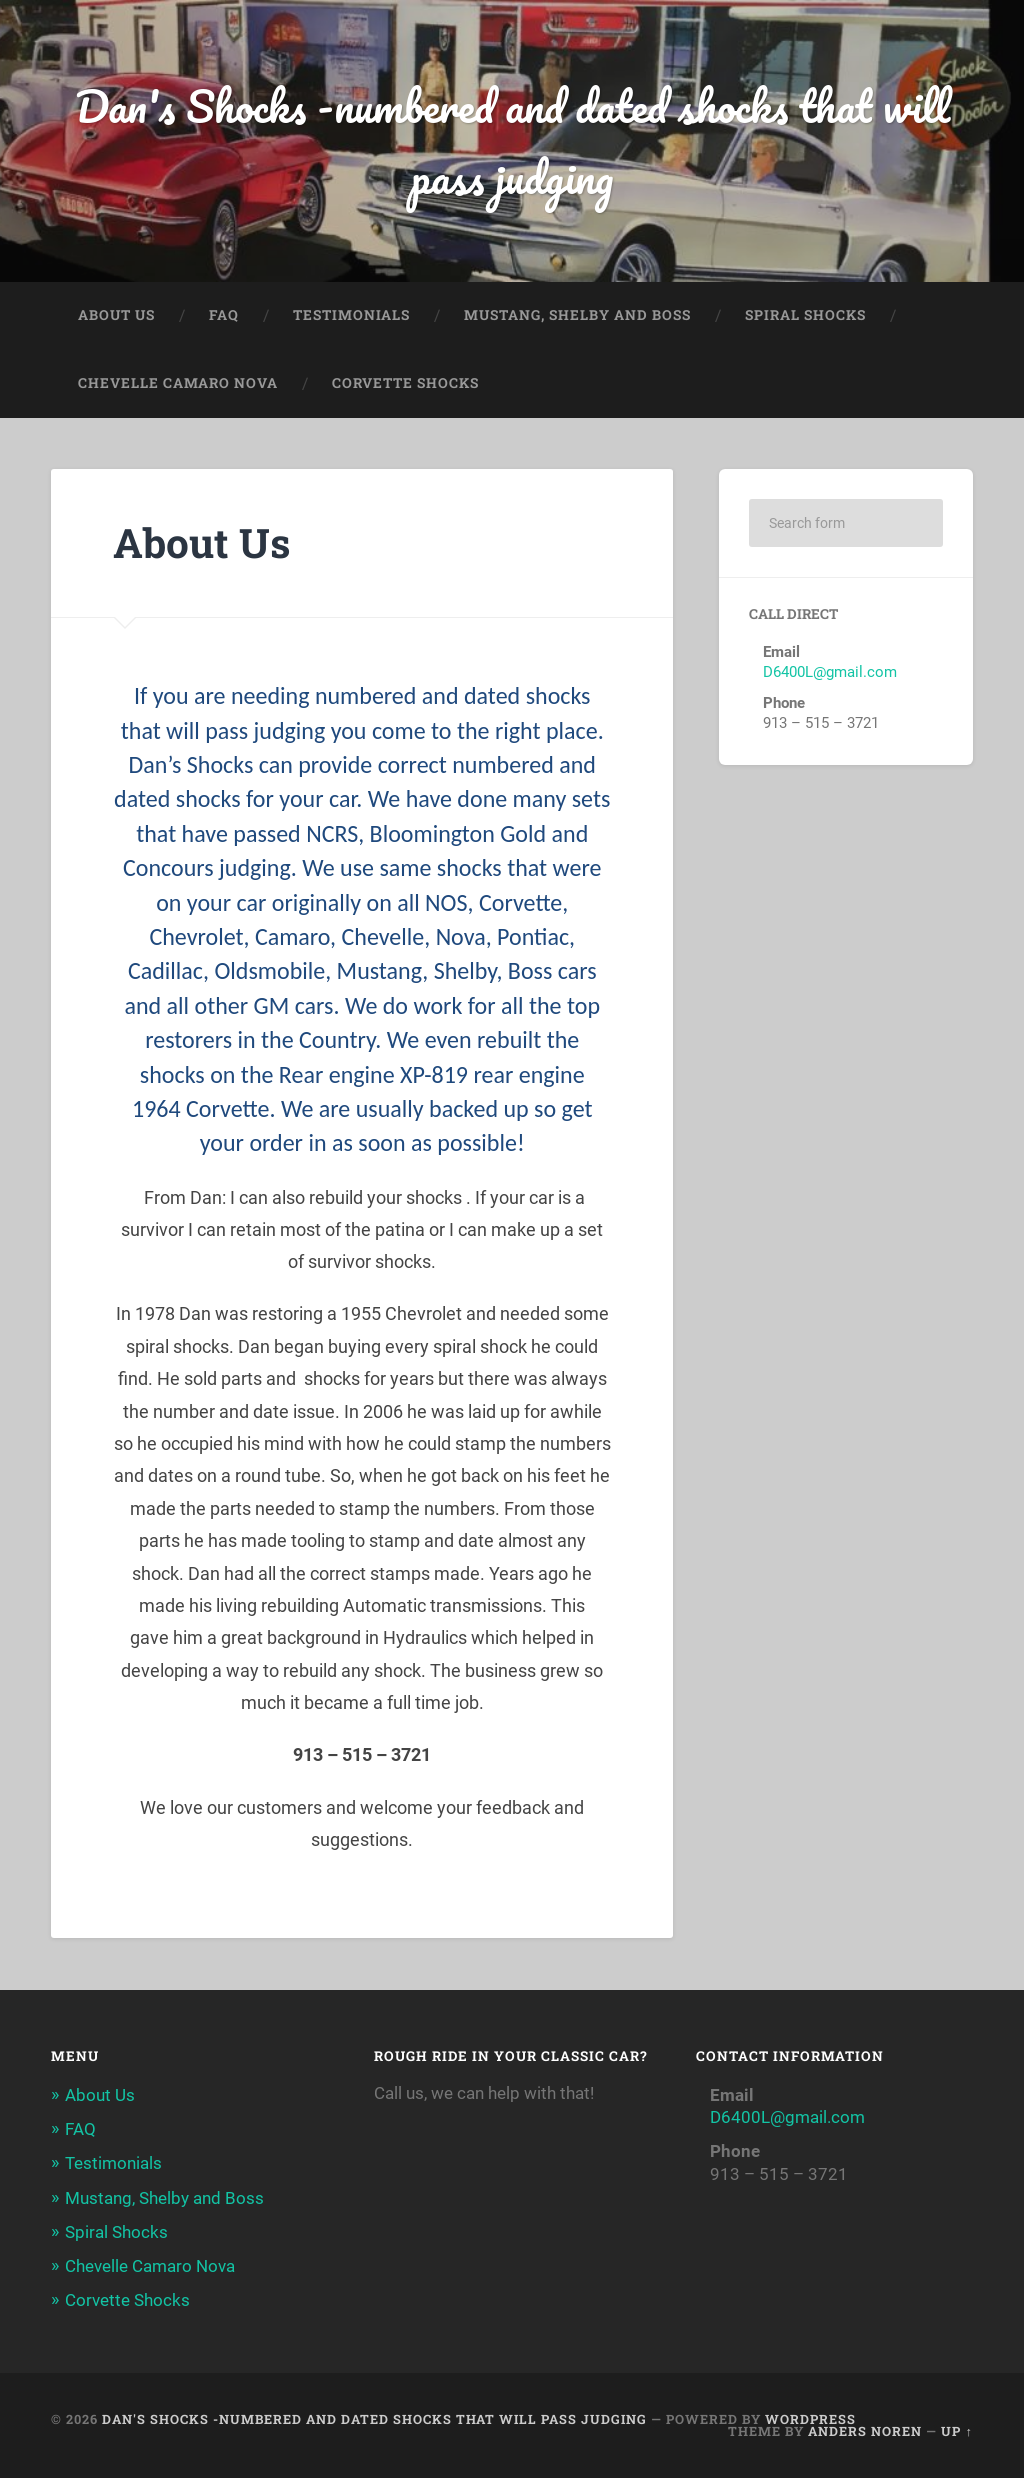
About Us (116, 315)
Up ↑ (956, 2431)
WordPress (810, 2419)
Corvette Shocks (405, 383)
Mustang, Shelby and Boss (577, 315)
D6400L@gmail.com (830, 672)
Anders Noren (865, 2431)
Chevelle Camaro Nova (178, 383)
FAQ (224, 315)
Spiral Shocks (805, 315)
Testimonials (351, 315)
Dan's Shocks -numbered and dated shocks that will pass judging (512, 141)
